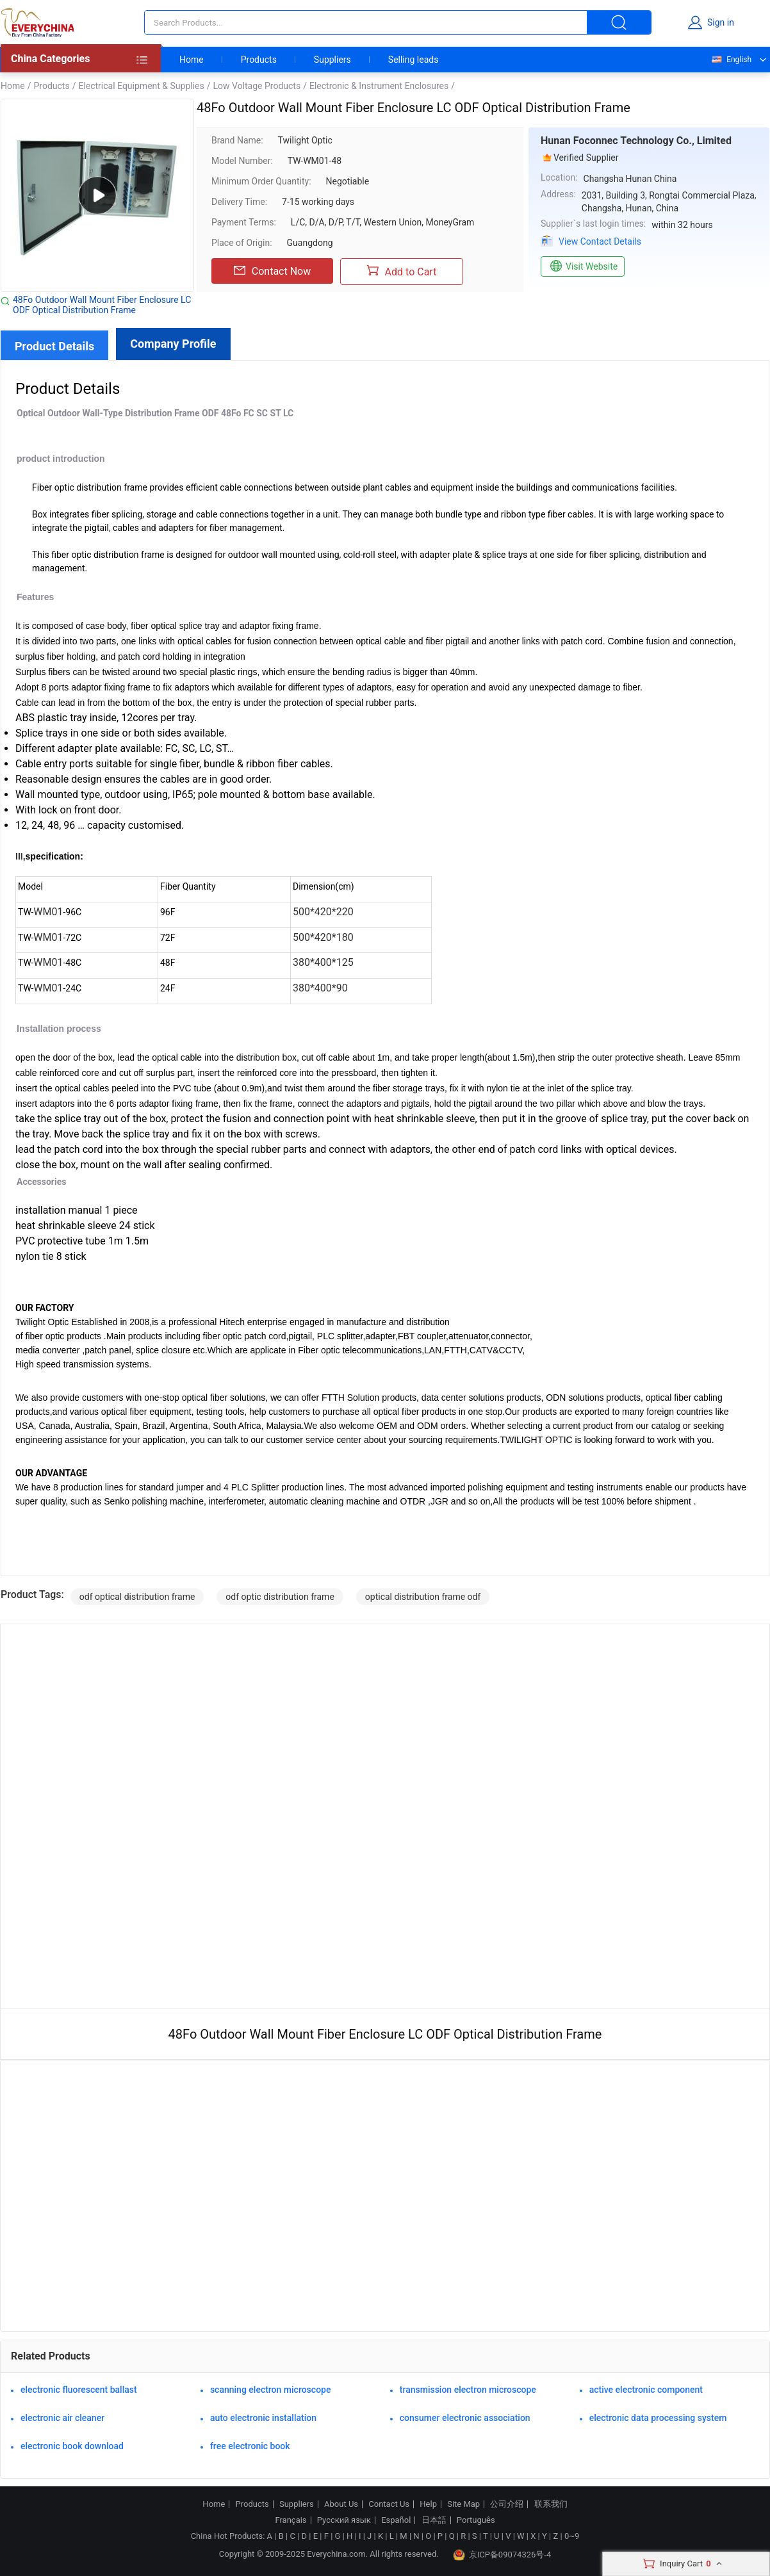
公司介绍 (506, 2504)
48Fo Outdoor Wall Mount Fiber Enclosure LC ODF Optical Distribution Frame (102, 305)
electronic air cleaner (62, 2418)
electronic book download (72, 2446)
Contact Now (272, 271)
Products (259, 59)
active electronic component (646, 2389)
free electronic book (250, 2446)
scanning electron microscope (270, 2389)
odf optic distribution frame (279, 1597)
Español (396, 2520)
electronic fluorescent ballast (78, 2389)
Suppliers (332, 59)
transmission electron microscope (468, 2389)
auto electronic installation (263, 2418)
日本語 (434, 2520)
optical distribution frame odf (423, 1597)
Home (191, 59)
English (730, 59)
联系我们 (551, 2504)
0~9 (571, 2536)
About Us (341, 2504)
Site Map (463, 2504)
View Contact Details (600, 241)
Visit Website (583, 266)
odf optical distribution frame (137, 1597)
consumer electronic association (465, 2418)
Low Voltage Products (257, 86)
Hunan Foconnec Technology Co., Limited (636, 141)
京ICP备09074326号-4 (502, 2555)
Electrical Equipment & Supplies (141, 86)
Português (476, 2520)
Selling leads (413, 59)
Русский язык (344, 2520)
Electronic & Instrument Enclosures (378, 86)
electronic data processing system (658, 2418)
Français (290, 2520)
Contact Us (388, 2504)
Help (428, 2504)
